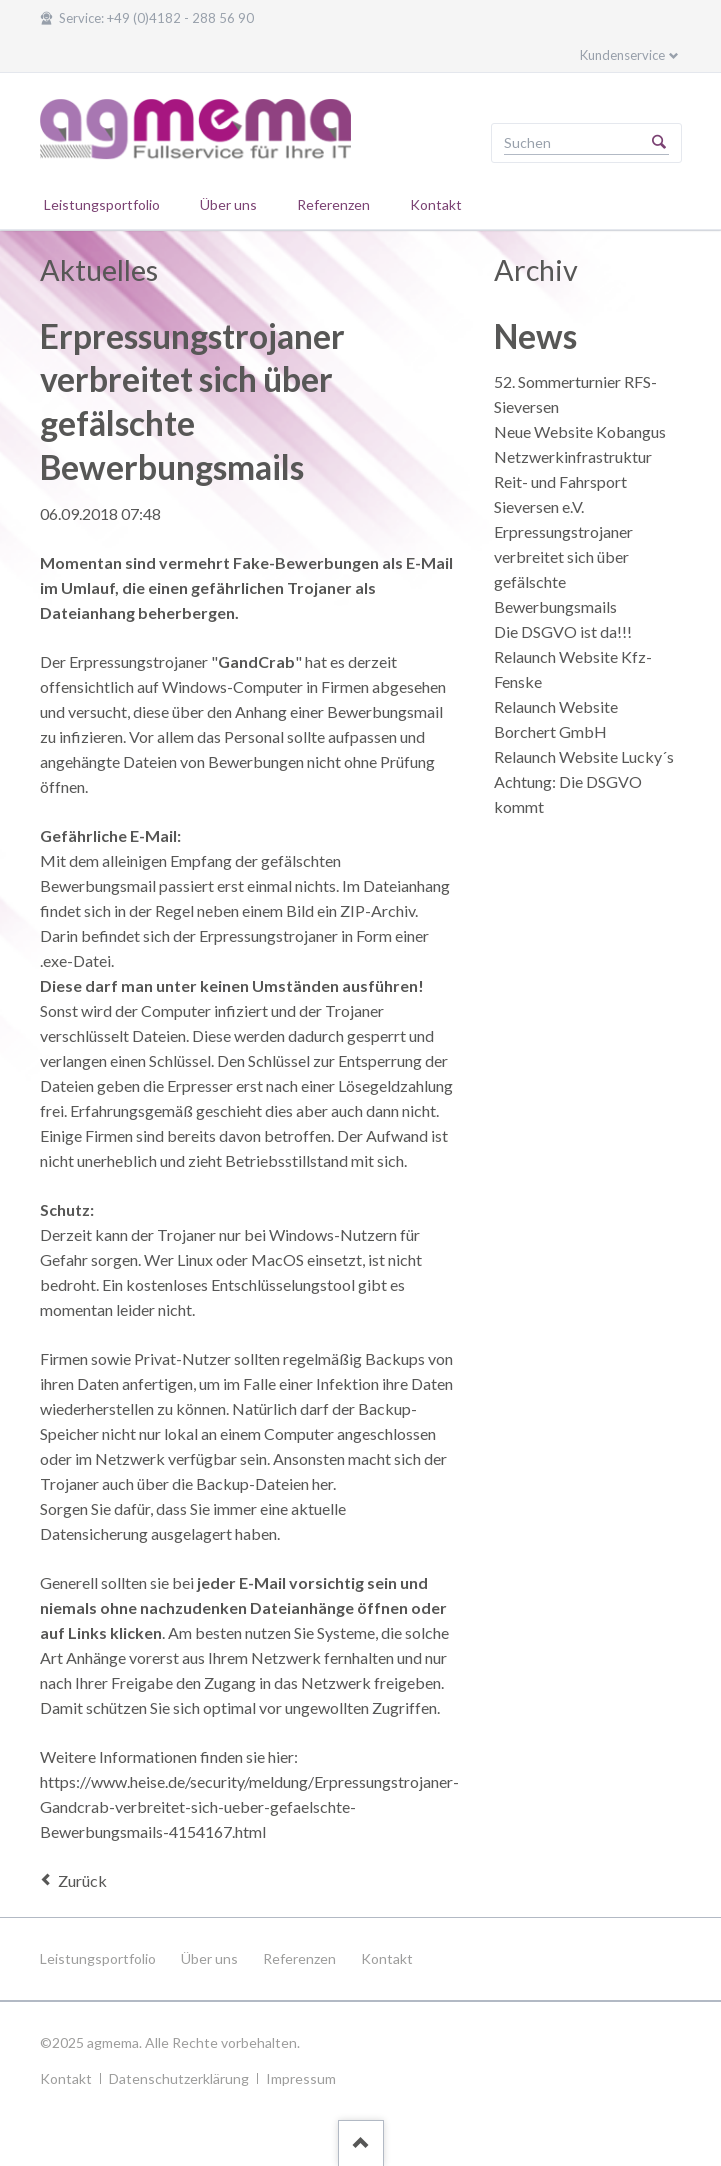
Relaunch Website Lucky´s (584, 756)
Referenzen (299, 1958)
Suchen (659, 143)
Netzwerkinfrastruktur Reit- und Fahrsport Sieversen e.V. (573, 481)
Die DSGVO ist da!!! (563, 631)
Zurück (82, 1880)
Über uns (209, 1958)
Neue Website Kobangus (580, 431)
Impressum (301, 2078)
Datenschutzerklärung (179, 2078)
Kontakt (387, 1958)
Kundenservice (622, 55)
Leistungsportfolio (98, 1958)
